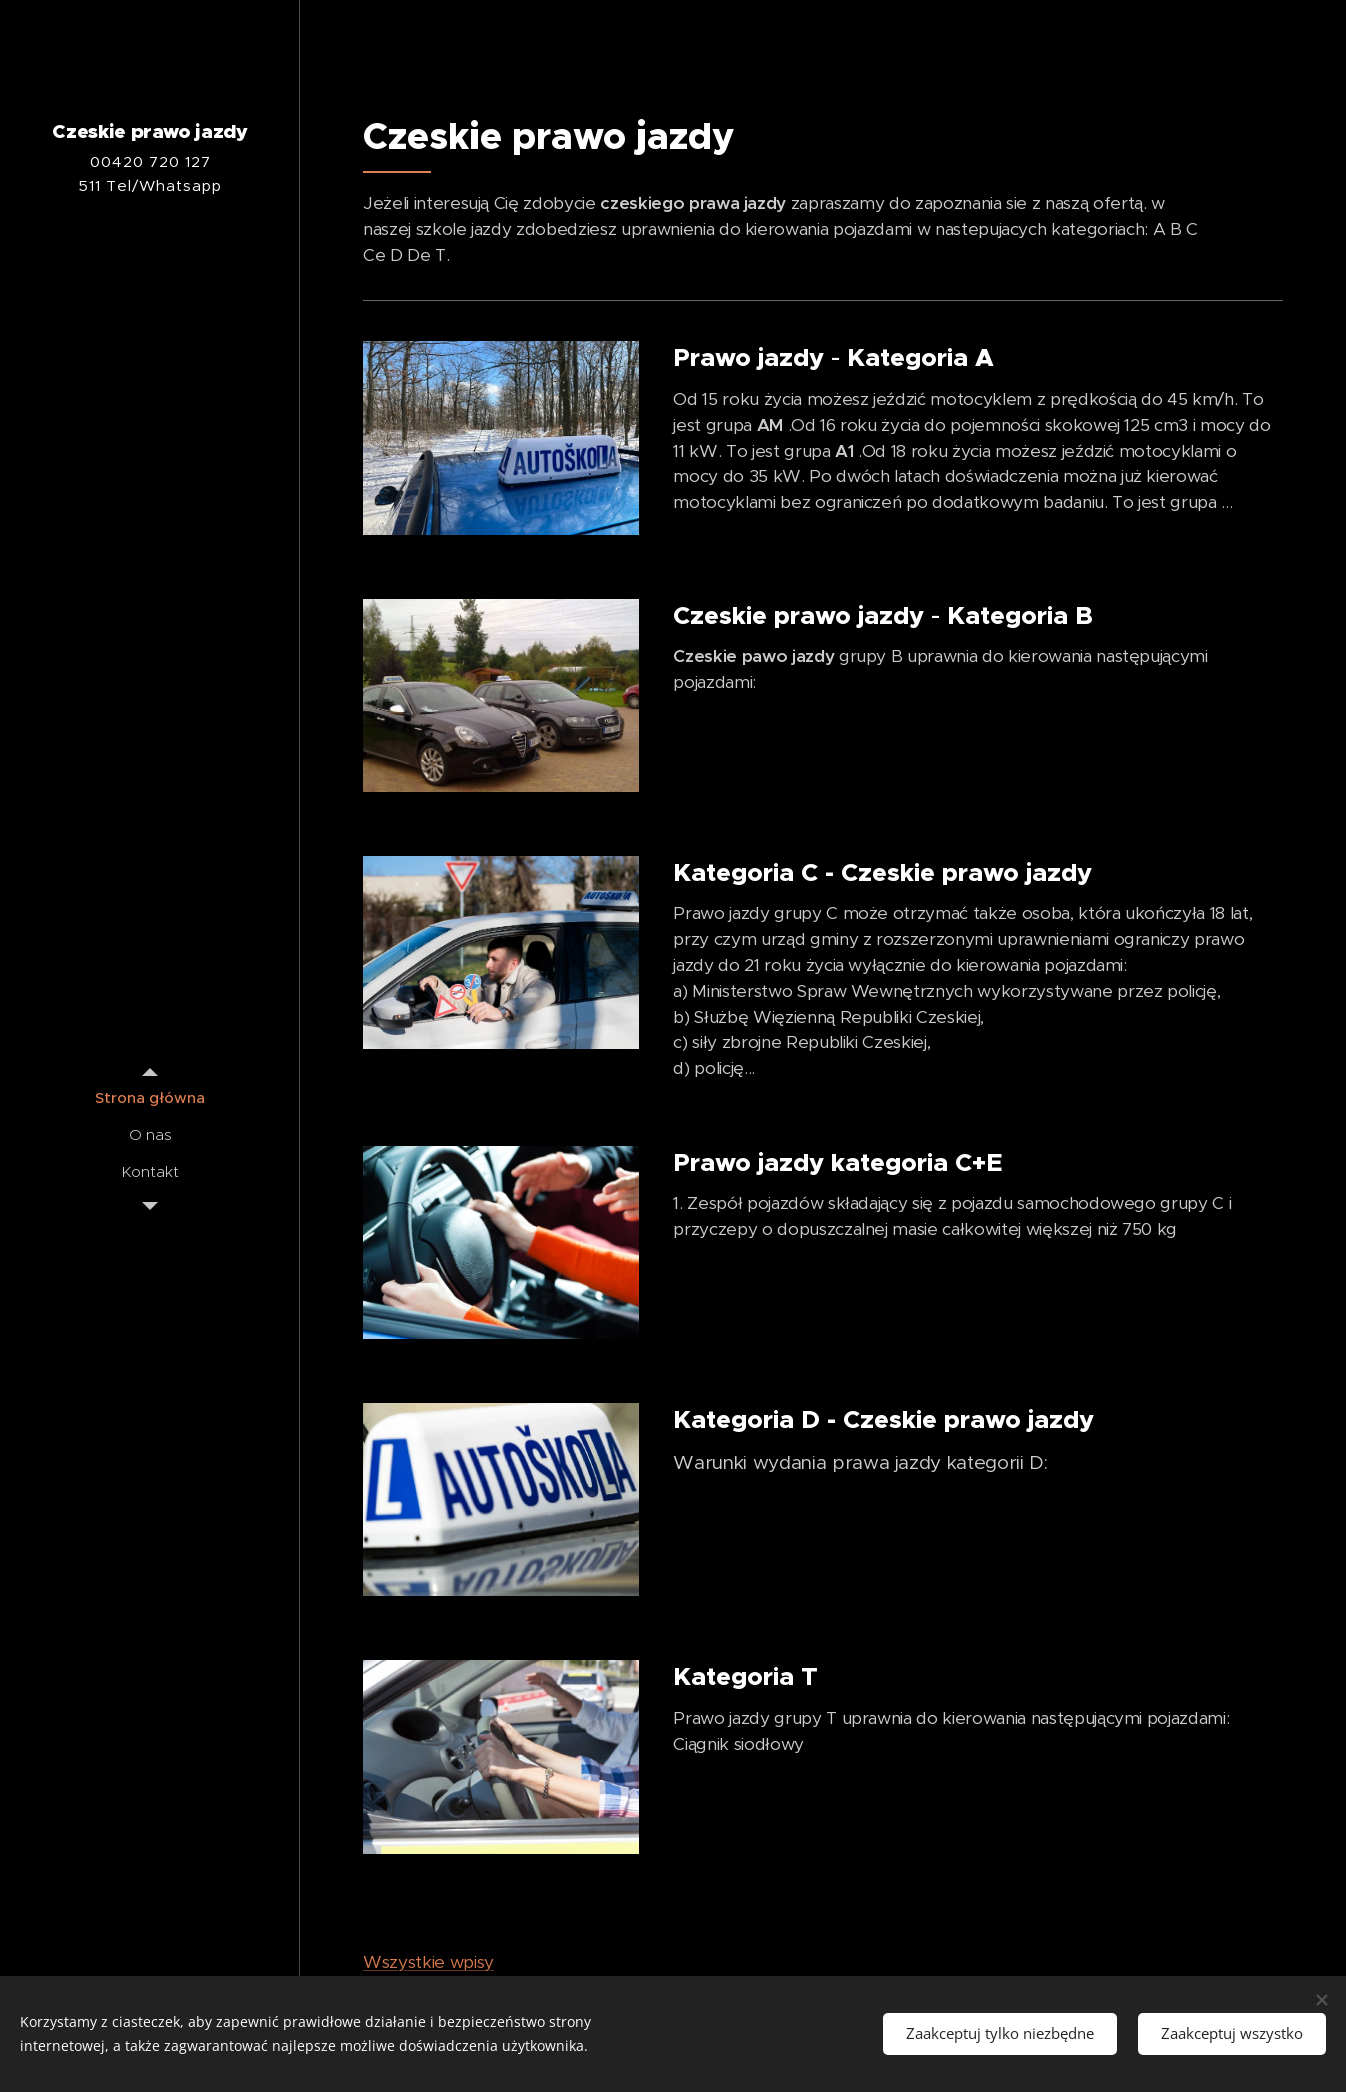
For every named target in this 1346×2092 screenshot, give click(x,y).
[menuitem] (150, 1097)
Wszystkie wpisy (428, 1962)
